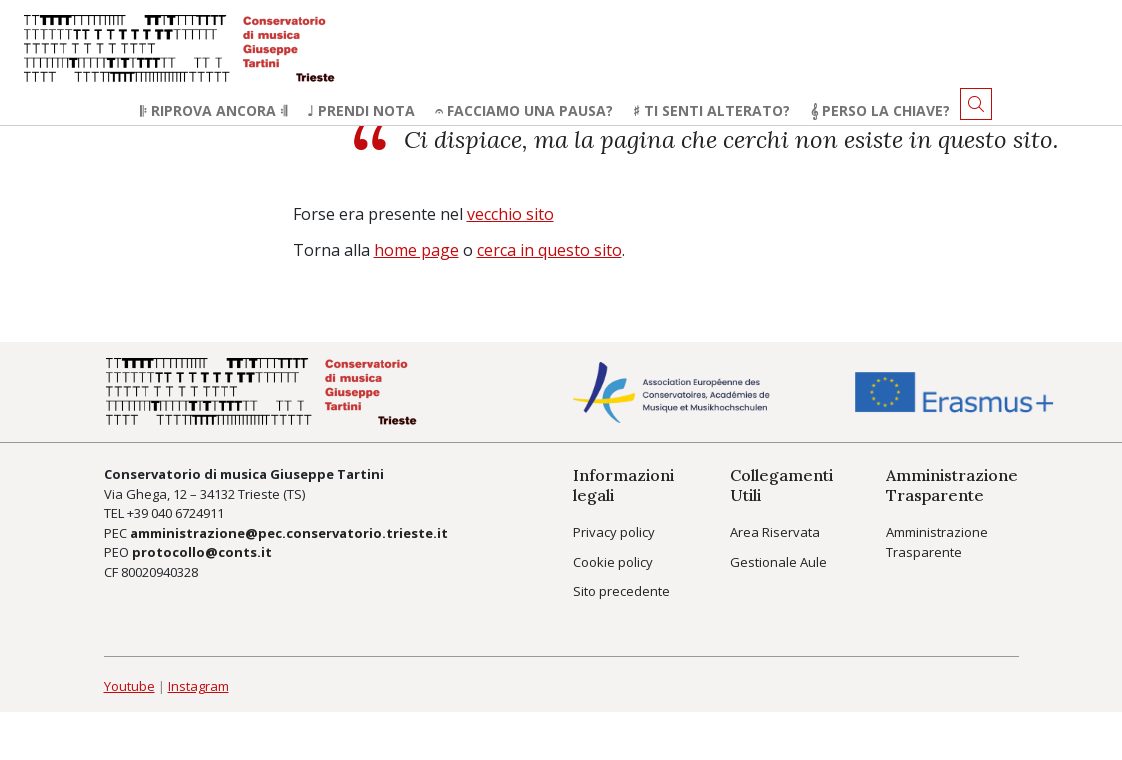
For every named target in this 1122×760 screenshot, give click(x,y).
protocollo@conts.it (202, 552)
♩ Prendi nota (361, 110)
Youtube (129, 686)
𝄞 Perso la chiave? (880, 110)
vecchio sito (510, 214)
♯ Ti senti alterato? (711, 110)
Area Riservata (775, 532)
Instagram (198, 686)
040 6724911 (187, 513)
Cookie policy (613, 562)
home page (416, 250)
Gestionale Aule (778, 562)
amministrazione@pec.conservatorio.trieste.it (289, 533)
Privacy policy (614, 532)
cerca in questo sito (549, 250)
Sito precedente (621, 591)
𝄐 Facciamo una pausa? (524, 110)
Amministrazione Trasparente (937, 542)
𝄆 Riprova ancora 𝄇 (213, 110)
